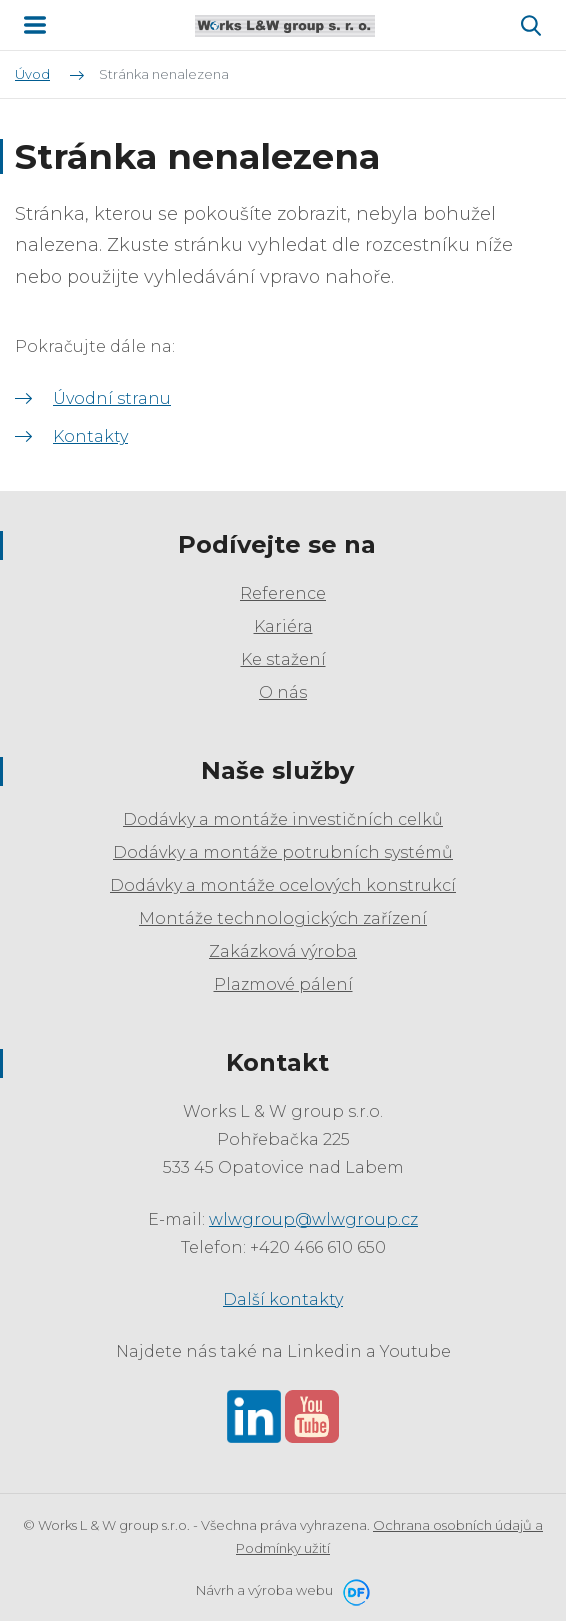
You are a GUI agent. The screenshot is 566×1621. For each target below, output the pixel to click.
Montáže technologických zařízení (283, 918)
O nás (283, 692)
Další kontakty (283, 1299)
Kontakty (90, 436)
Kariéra (283, 626)
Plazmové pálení (283, 984)
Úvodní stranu (112, 398)
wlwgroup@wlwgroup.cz (313, 1219)
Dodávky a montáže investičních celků (283, 819)
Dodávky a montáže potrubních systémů (283, 852)
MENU (35, 25)
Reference (283, 593)
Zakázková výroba (283, 951)
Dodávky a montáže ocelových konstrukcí (283, 885)
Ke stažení (283, 659)
